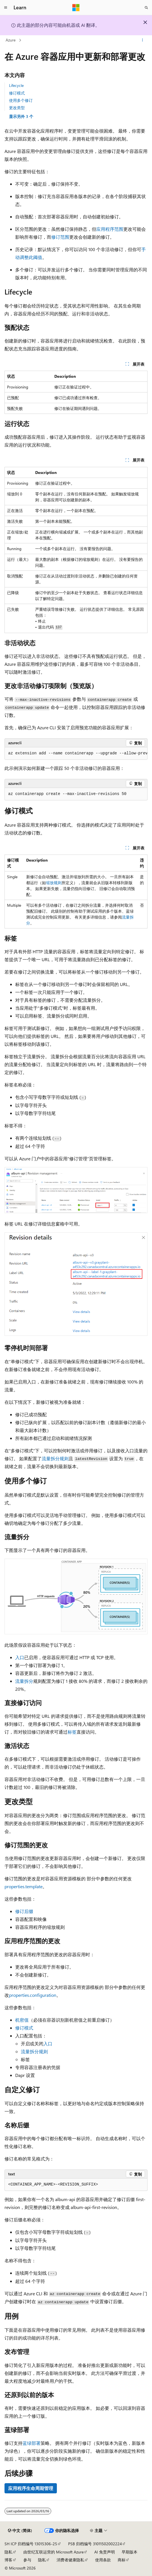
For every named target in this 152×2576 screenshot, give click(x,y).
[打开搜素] (146, 8)
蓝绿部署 (32, 2443)
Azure (10, 40)
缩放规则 (54, 882)
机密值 (22, 2020)
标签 (72, 1732)
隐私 (8, 2552)
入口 (19, 1657)
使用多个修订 (21, 100)
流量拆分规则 (55, 1458)
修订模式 (17, 93)
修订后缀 (24, 1911)
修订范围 (60, 237)
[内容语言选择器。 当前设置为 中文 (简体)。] (20, 2530)
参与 (27, 2559)
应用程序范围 (109, 229)
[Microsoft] (76, 7)
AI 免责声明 (104, 2552)
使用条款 (103, 2559)
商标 (122, 2559)
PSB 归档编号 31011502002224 (95, 2543)
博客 (8, 2559)
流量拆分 (24, 1681)
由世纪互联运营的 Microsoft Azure (53, 2552)
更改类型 (17, 107)
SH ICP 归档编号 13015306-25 (31, 2543)
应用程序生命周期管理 (30, 2488)
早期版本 (129, 2552)
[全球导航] (5, 8)
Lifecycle (16, 85)
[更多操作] (142, 40)
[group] (76, 753)
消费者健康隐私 (70, 2559)
